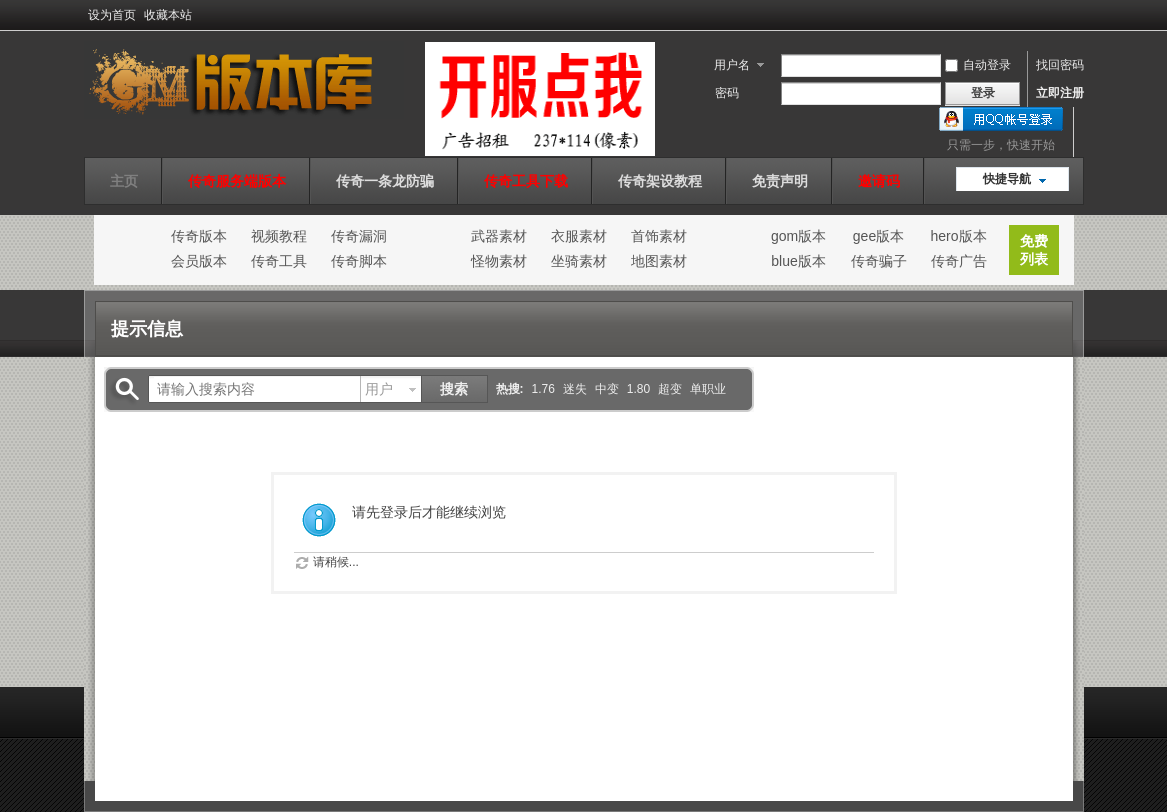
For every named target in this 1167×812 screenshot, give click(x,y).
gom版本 (798, 236)
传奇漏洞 (359, 236)
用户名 (732, 65)
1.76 (543, 389)
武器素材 (499, 236)
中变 (607, 389)
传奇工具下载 (526, 181)
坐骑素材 (579, 261)
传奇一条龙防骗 (385, 181)
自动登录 (978, 65)
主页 (124, 181)
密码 (727, 93)
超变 (670, 389)
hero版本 (958, 236)
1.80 (638, 389)
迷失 (575, 389)
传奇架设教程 (660, 181)
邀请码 (879, 181)
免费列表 (1034, 250)
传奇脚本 (359, 261)
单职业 (708, 389)
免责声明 (780, 181)
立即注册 (1060, 93)
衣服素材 (579, 236)
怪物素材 (499, 261)
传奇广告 (959, 261)
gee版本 (878, 236)
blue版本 (798, 261)
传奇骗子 (879, 261)
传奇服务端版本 (237, 181)
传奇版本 (199, 236)
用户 (379, 389)
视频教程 (279, 236)
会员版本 (199, 261)
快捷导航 (1007, 179)
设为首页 (112, 15)
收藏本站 (168, 15)
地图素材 (659, 261)
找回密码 (1060, 65)
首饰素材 (659, 236)
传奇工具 (279, 261)
